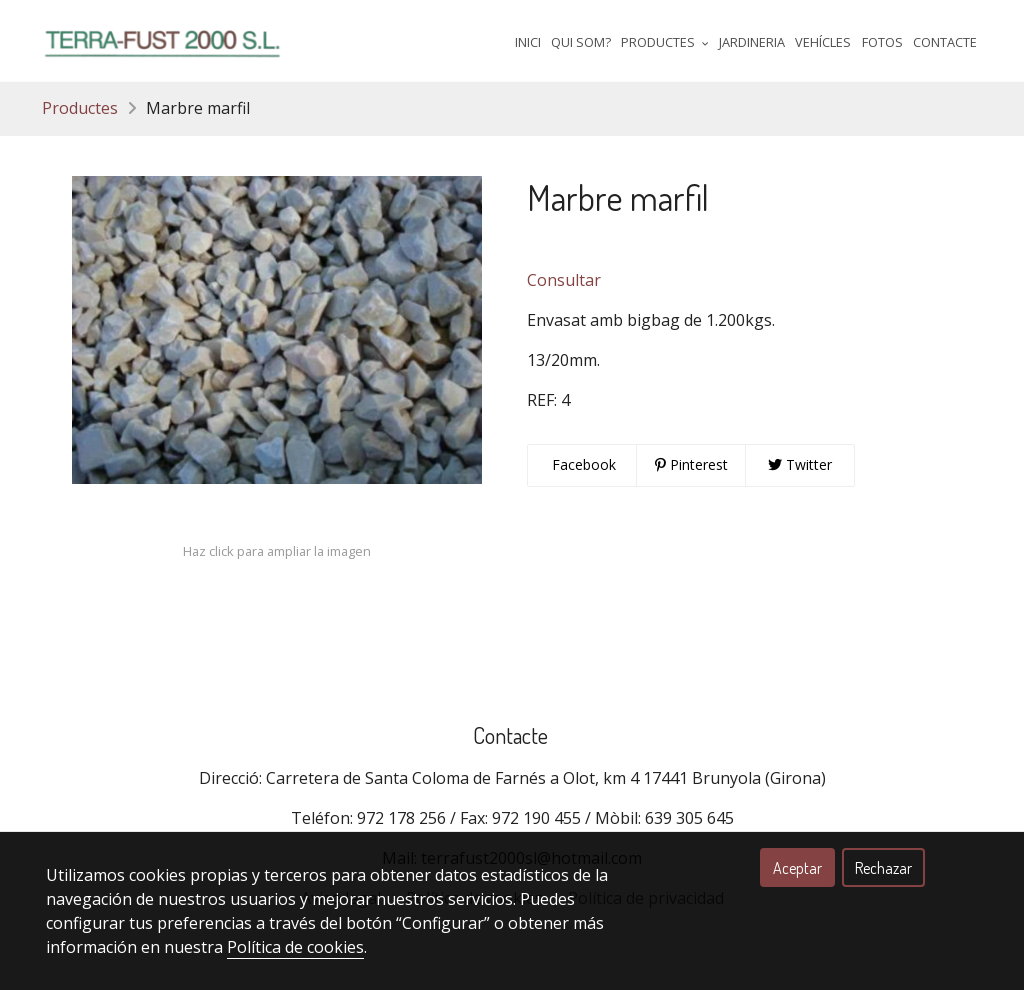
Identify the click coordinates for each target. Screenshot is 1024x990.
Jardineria (752, 42)
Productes (80, 108)
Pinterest (691, 464)
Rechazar (883, 868)
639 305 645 (689, 818)
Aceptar (797, 868)
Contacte (945, 42)
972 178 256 (401, 818)
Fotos (882, 42)
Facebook (582, 464)
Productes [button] (665, 42)
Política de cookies (295, 947)
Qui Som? (581, 42)
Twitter (800, 464)
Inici (528, 42)
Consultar (564, 280)
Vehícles (823, 42)
